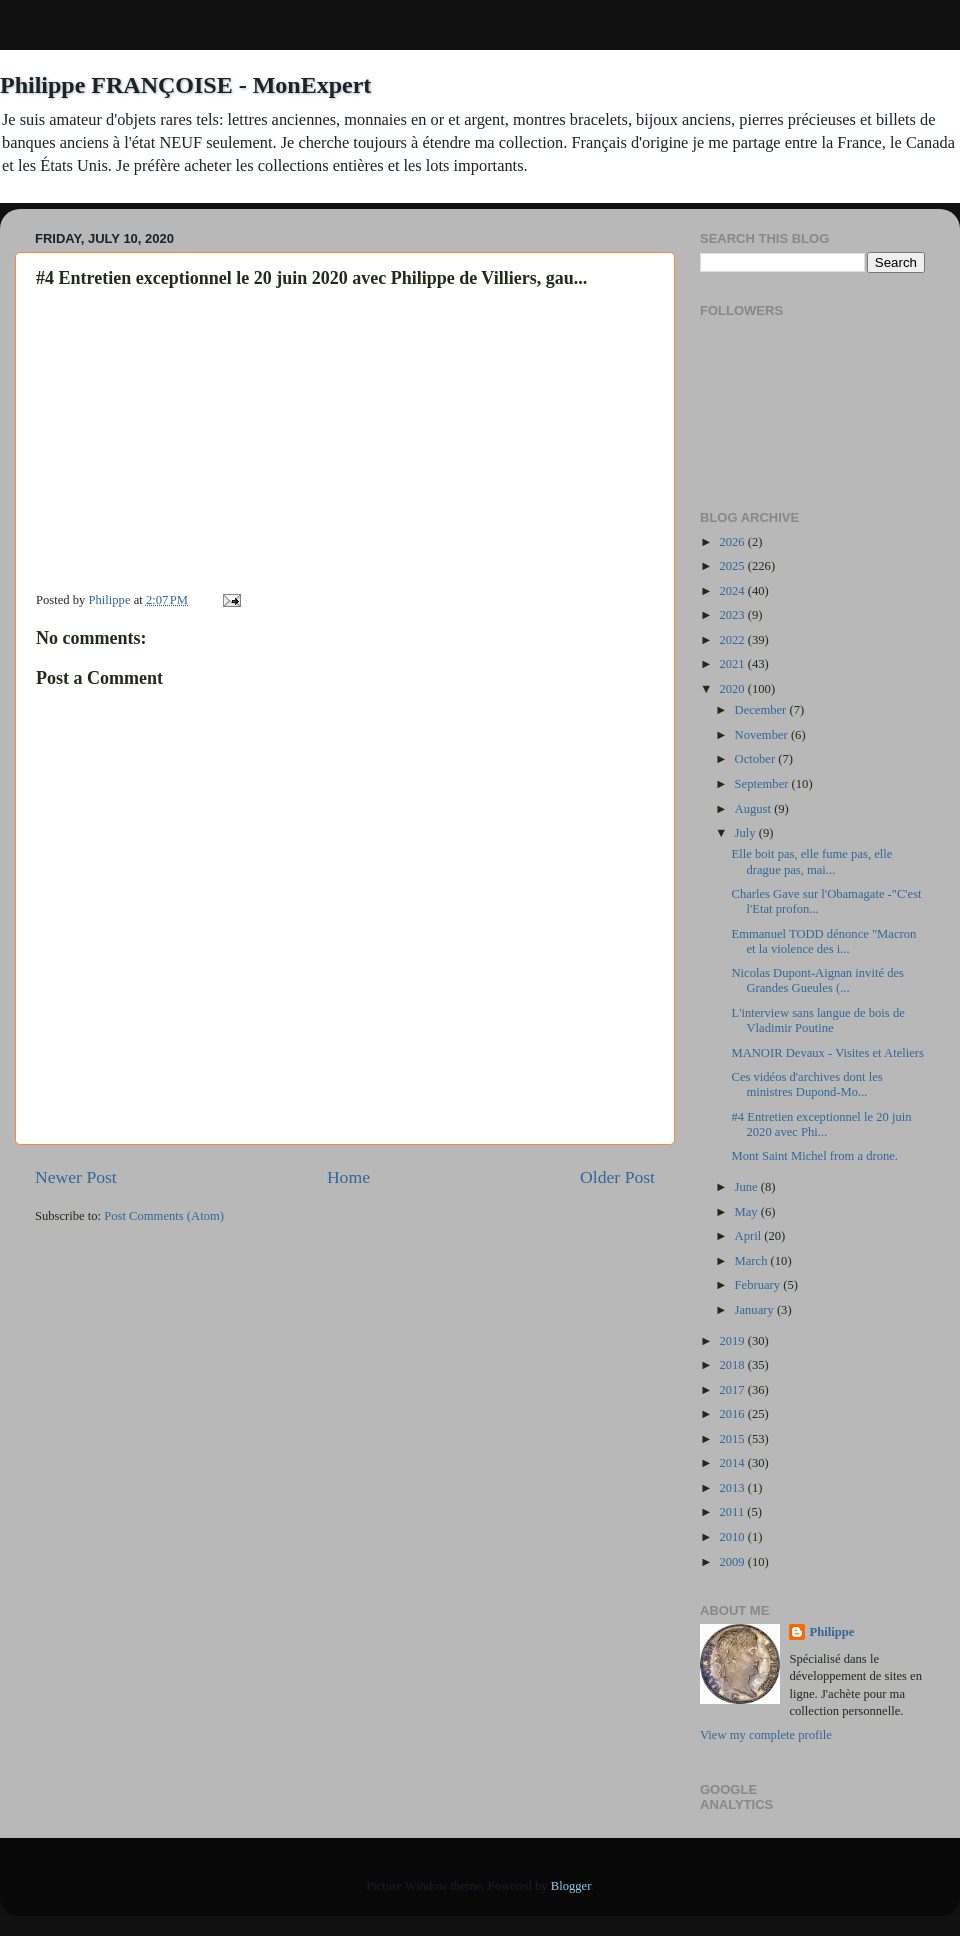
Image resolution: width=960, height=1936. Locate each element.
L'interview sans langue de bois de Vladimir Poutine (817, 1020)
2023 (733, 615)
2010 (733, 1537)
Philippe (831, 1632)
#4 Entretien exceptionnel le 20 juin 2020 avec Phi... (821, 1124)
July (747, 833)
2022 (733, 640)
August (755, 809)
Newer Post (76, 1177)
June (748, 1187)
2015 (733, 1439)
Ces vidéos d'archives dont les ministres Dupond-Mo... (806, 1084)
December (762, 710)
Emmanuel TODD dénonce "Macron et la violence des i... (823, 941)
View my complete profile (766, 1735)
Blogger (571, 1886)
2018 (733, 1365)
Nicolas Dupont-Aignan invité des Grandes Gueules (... (817, 980)
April (750, 1236)
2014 (733, 1463)
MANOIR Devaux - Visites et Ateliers (827, 1053)
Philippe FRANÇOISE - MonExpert (185, 85)
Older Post (617, 1177)
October (757, 759)
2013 (733, 1488)
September (763, 784)
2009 (733, 1562)
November (763, 735)
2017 (733, 1390)
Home (348, 1177)
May (748, 1212)
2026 (733, 542)
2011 (733, 1512)
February (759, 1285)
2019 (733, 1341)
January (756, 1310)
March (753, 1261)
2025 (733, 566)
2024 (733, 591)
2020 (733, 689)
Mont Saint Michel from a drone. (814, 1156)
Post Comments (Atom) (164, 1216)
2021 (733, 664)
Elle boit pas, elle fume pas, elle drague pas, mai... (811, 861)
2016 (733, 1414)
